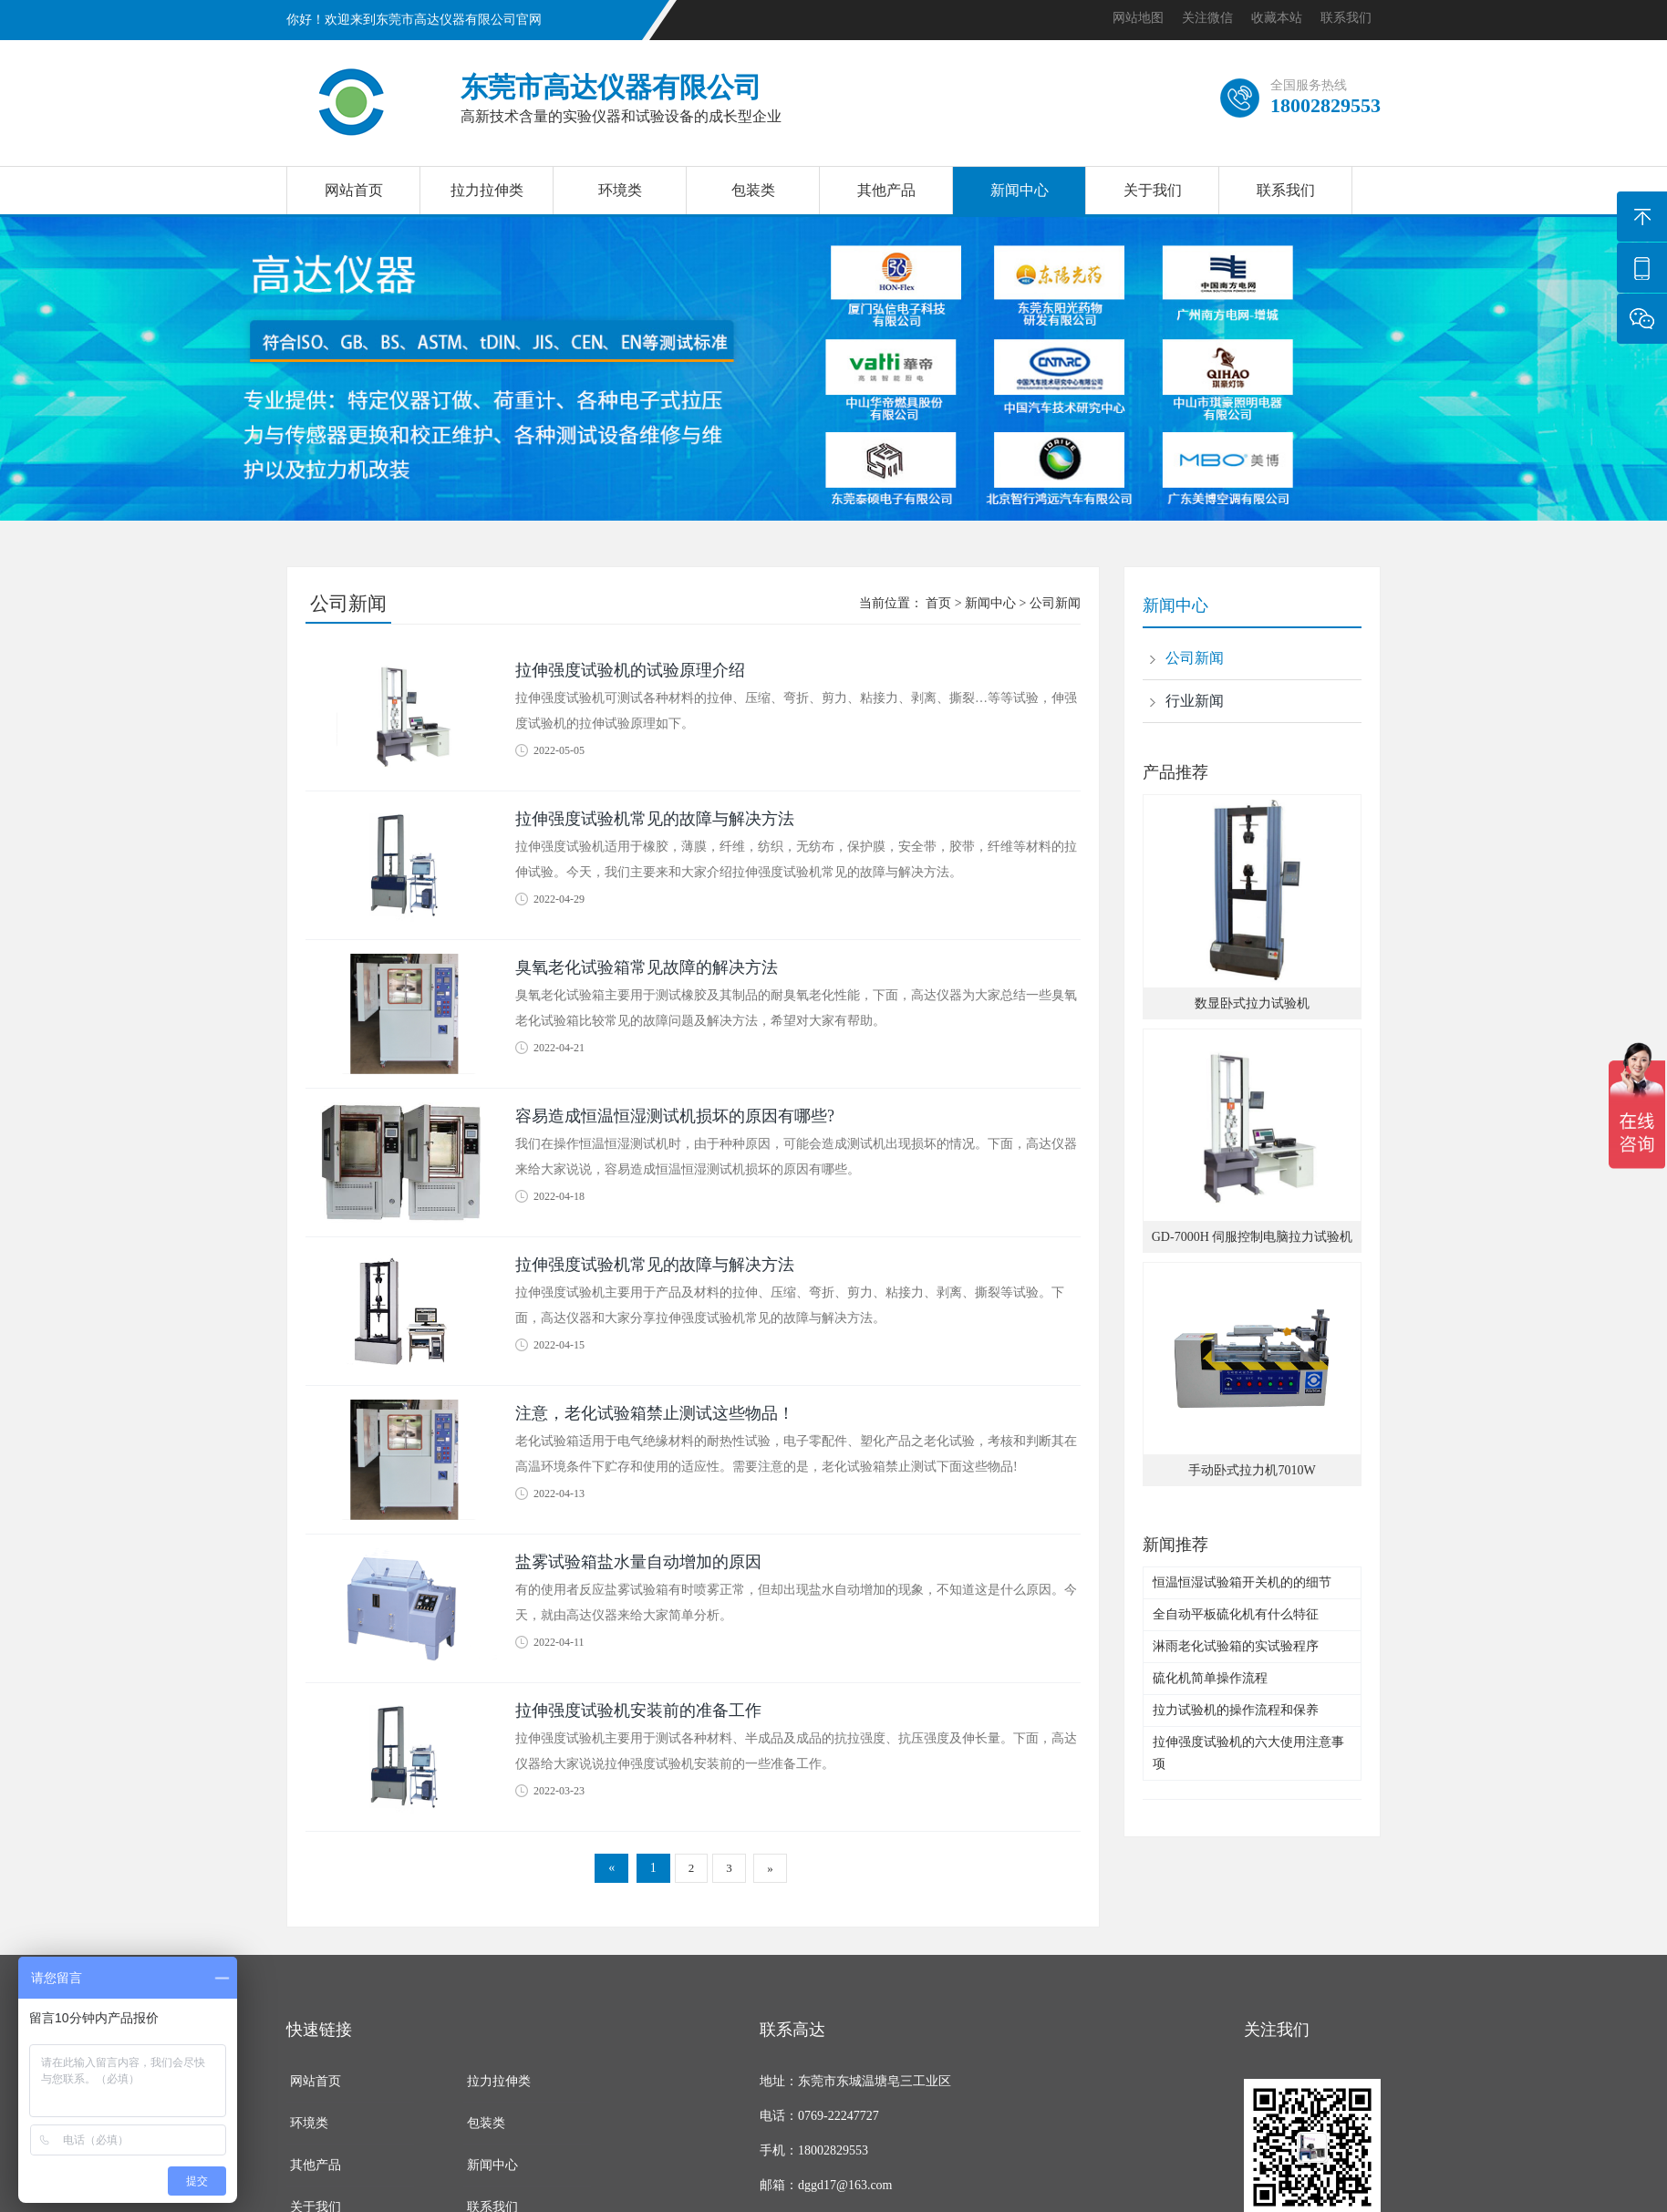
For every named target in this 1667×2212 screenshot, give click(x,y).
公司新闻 (1055, 603)
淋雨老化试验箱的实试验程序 (1236, 1646)
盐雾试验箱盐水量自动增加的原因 (638, 1562)
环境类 (620, 190)
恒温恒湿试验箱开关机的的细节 (1242, 1582)
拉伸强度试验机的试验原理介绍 (630, 670)
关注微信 (1207, 18)
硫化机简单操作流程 (1210, 1678)
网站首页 (354, 190)
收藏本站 (1276, 18)
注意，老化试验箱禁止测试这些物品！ (654, 1413)
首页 (938, 603)
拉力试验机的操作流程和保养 (1236, 1710)
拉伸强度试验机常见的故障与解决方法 (654, 819)
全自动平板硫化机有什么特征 (1236, 1614)
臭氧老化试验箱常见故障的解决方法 (646, 967)
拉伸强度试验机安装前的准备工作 (638, 1710)
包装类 (753, 190)
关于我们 (1152, 190)
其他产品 (886, 190)
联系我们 (1346, 18)
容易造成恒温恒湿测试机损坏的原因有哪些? (674, 1116)
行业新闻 (1194, 700)
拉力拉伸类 (486, 190)
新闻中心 (1019, 190)
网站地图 (1138, 18)
